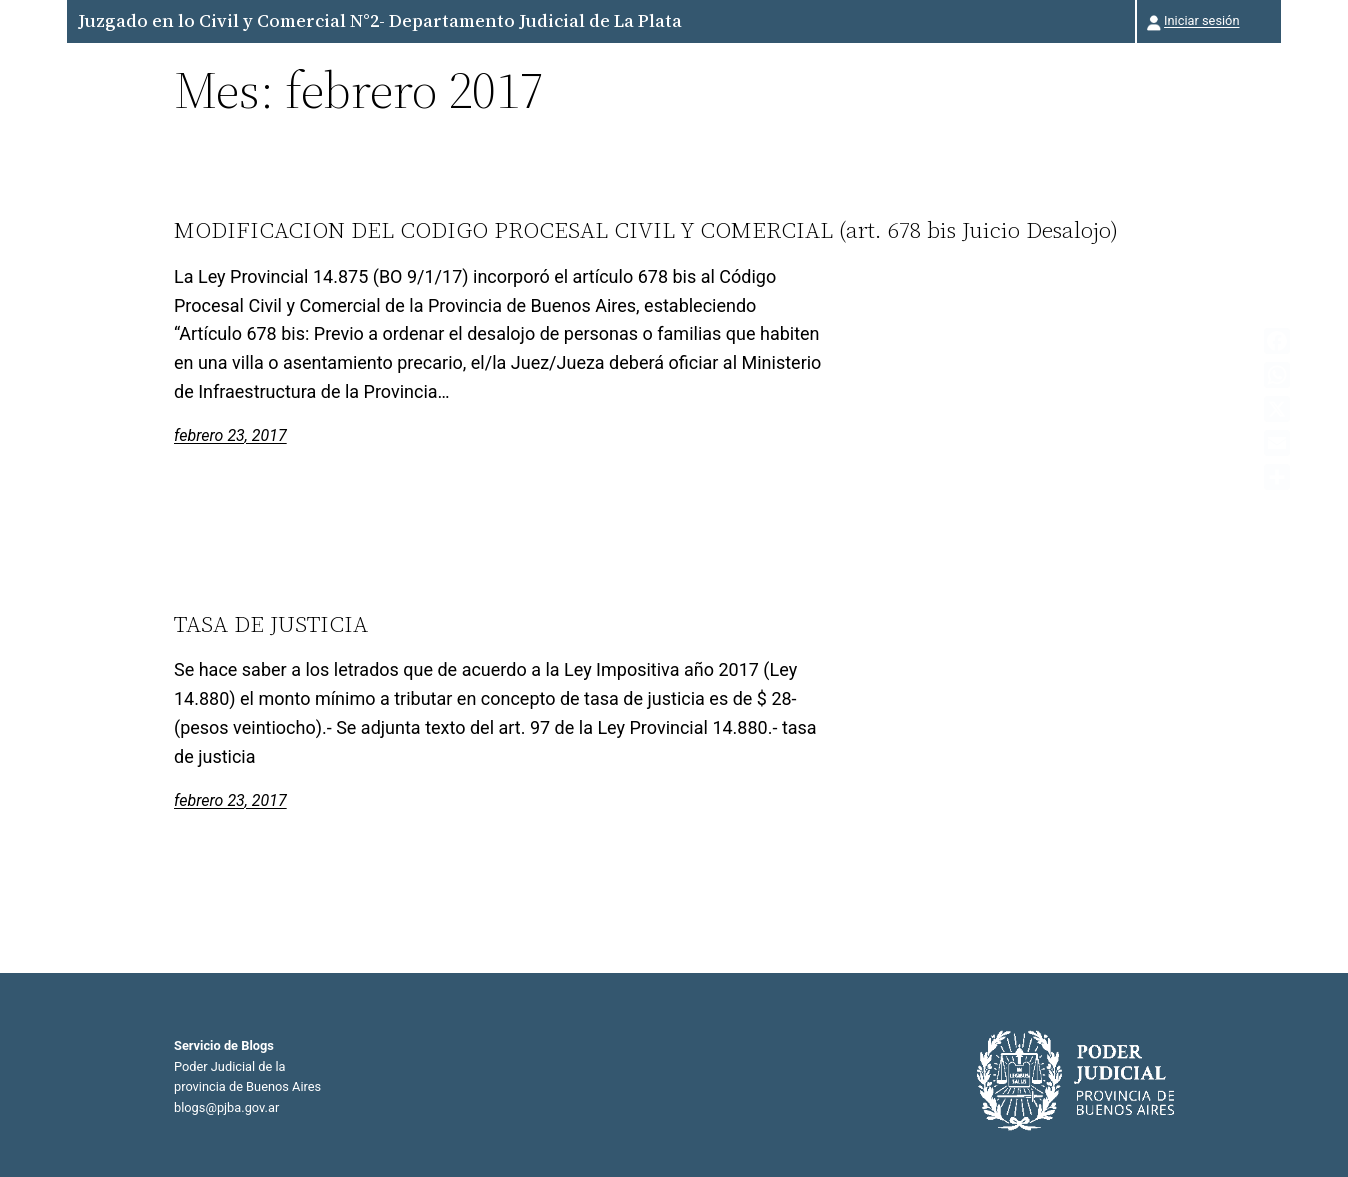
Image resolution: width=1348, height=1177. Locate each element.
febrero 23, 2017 (230, 435)
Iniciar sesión (1201, 20)
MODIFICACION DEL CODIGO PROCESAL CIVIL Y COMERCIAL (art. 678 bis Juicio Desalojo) (646, 230)
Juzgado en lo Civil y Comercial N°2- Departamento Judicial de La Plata (380, 20)
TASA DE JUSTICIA (271, 624)
